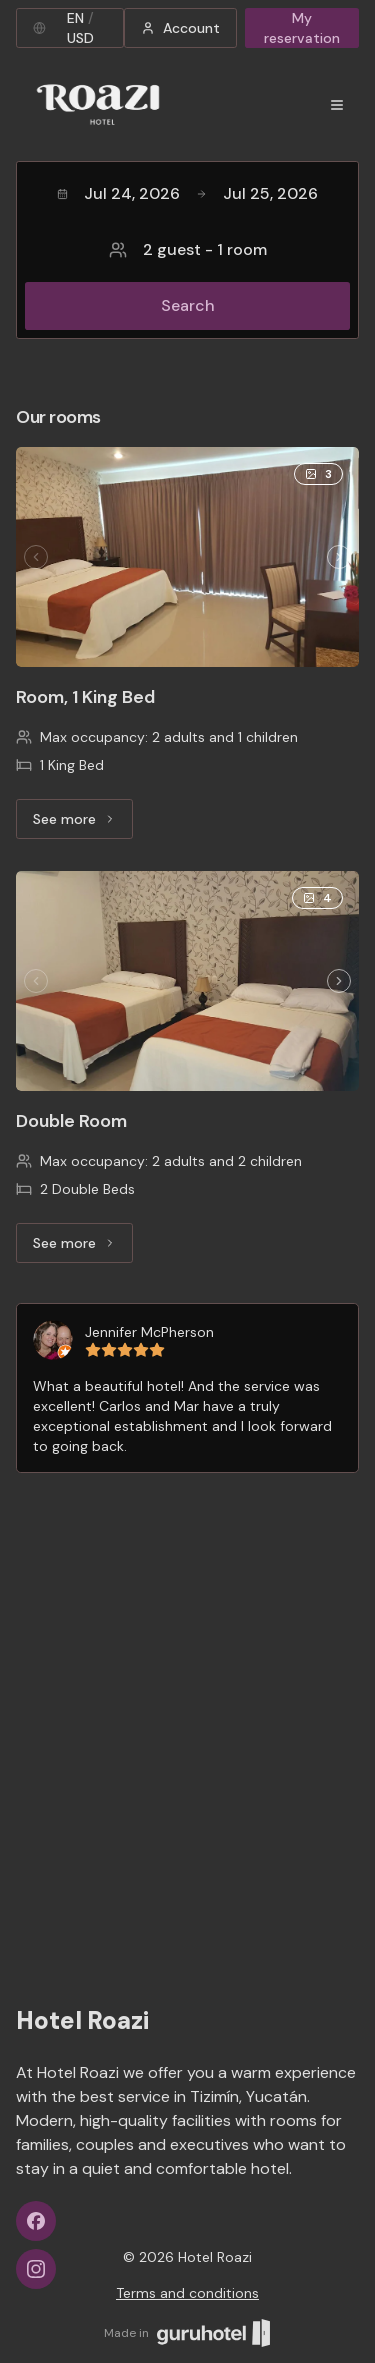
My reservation (302, 28)
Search (188, 305)
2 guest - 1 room (188, 249)
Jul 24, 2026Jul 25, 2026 (187, 193)
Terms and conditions (187, 2293)
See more (83, 824)
